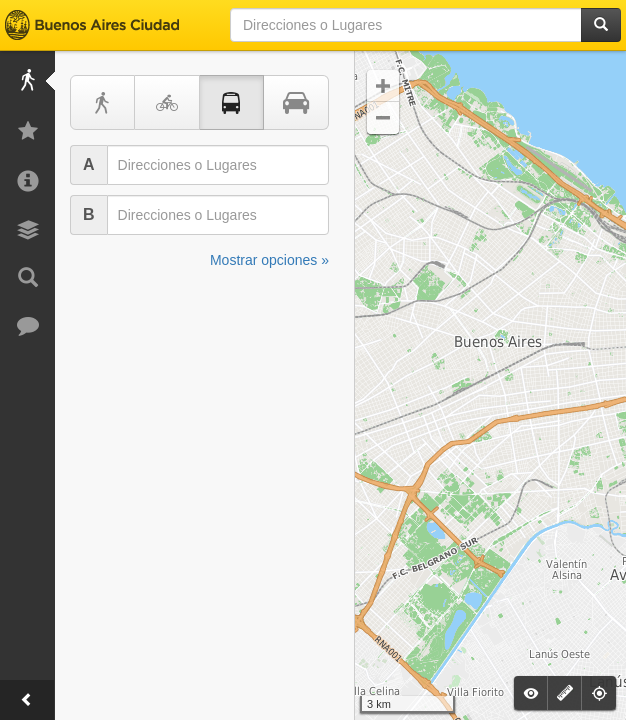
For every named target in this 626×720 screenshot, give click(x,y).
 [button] (383, 118)
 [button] (383, 86)
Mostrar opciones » (269, 260)
